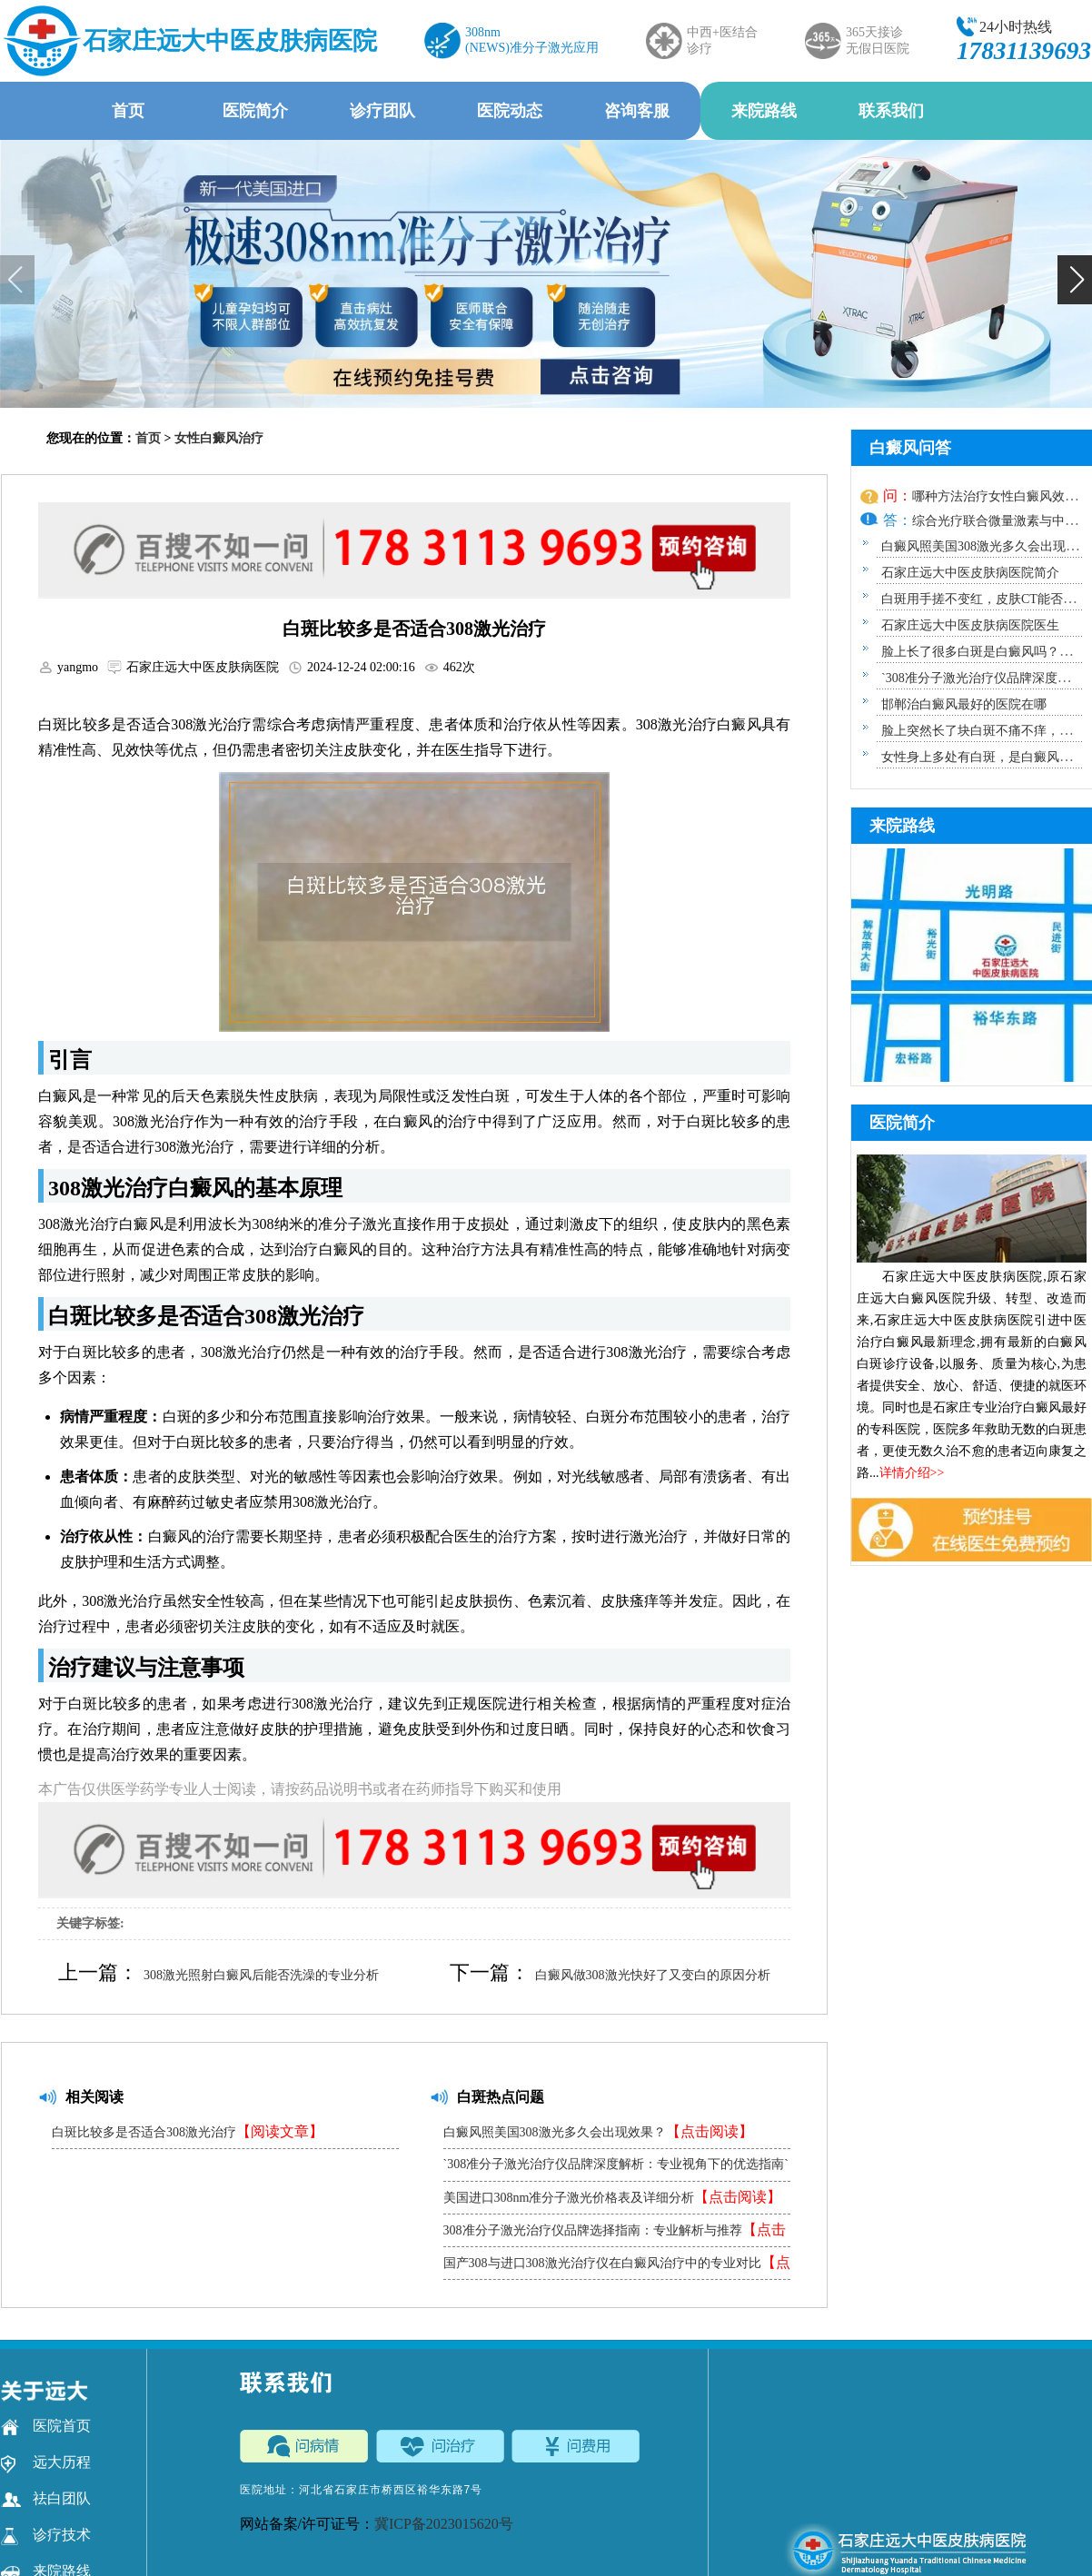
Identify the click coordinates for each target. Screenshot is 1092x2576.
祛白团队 (46, 2499)
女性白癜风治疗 (218, 438)
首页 (128, 111)
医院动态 (509, 111)
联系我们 (891, 111)
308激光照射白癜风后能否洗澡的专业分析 (261, 1975)
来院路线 (764, 111)
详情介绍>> (912, 1473)
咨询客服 (637, 111)
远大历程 (46, 2462)
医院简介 (255, 111)
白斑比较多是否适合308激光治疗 (187, 2131)
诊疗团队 (382, 111)
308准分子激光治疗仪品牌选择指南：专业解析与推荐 (614, 2234)
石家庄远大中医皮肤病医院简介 (970, 573)
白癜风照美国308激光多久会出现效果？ (598, 2131)
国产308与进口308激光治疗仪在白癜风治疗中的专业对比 (616, 2266)
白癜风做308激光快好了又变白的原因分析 (652, 1975)
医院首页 (46, 2426)
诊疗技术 (46, 2535)
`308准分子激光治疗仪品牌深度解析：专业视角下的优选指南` (616, 2169)
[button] (1074, 279)
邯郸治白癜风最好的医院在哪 (964, 704)
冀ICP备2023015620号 (443, 2523)
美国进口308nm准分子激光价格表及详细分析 (612, 2196)
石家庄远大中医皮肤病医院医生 (970, 625)
